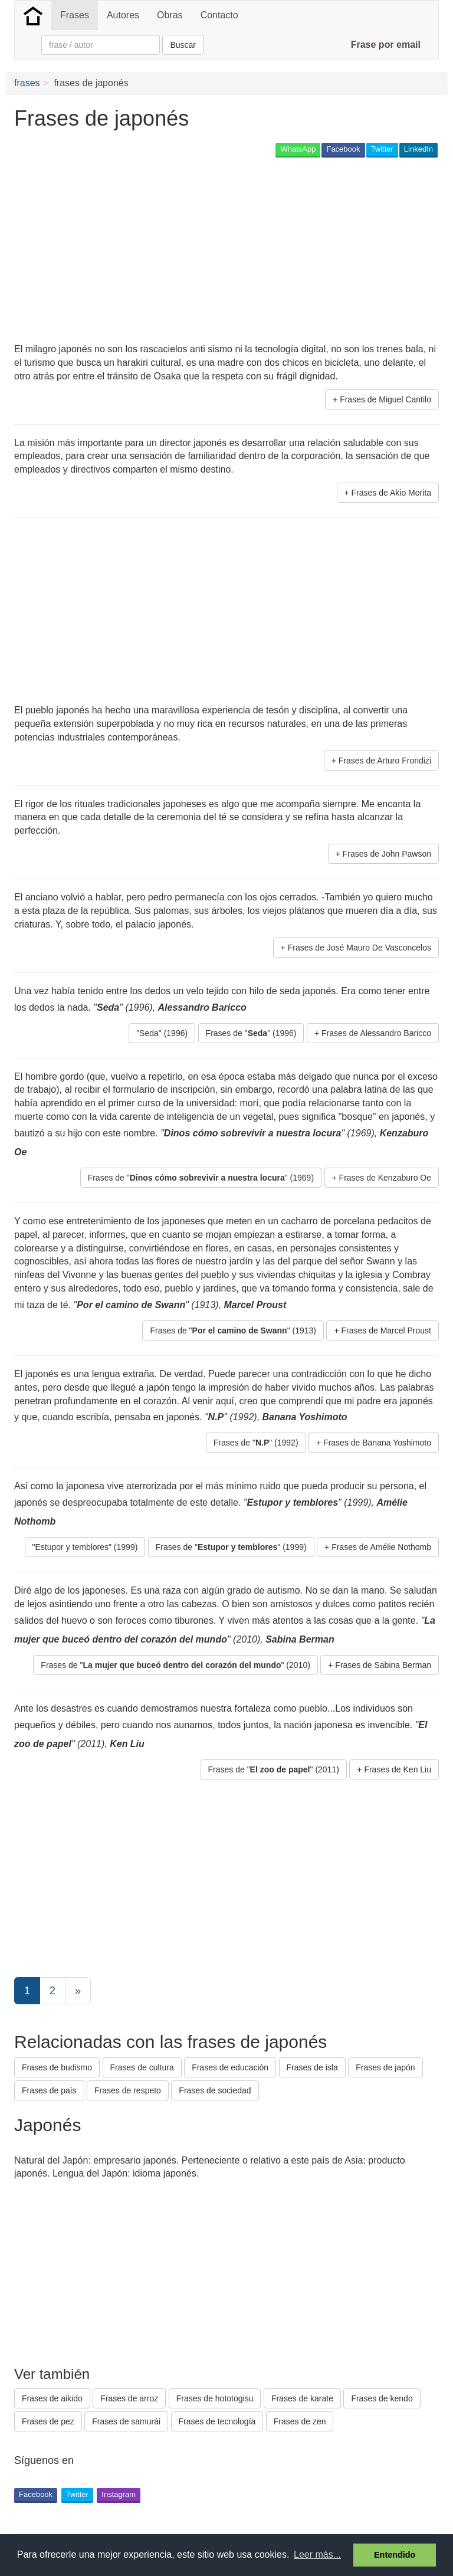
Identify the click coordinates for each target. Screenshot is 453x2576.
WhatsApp (298, 149)
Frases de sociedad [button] (215, 2090)
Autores (123, 15)
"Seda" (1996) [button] (162, 1033)
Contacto (219, 15)
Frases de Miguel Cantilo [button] (385, 399)
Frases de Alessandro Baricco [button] (376, 1033)
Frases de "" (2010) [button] (175, 1665)
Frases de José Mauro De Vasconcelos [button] (359, 947)
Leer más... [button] (317, 2554)
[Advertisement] (152, 251)
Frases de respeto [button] (127, 2090)
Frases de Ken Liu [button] (397, 1769)
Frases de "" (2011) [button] (273, 1769)
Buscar (183, 45)
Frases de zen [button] (300, 2421)
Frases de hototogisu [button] (215, 2398)
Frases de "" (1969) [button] (201, 1177)
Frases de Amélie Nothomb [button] (381, 1547)
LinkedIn (418, 149)
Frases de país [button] (49, 2090)
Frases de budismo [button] (57, 2067)
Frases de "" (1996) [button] (251, 1033)
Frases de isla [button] (312, 2067)
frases (27, 83)
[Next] (78, 1990)
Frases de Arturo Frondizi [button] (385, 760)
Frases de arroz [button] (129, 2398)
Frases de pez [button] (48, 2421)
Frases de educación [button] (230, 2067)
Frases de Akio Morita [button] (391, 492)
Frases (74, 15)
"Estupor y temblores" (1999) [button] (85, 1547)
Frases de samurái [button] (126, 2421)
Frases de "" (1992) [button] (256, 1442)
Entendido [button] (394, 2554)
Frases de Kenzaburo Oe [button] (385, 1177)
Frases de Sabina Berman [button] (383, 1665)
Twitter (382, 149)
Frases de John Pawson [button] (387, 853)
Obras (170, 15)
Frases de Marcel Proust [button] (387, 1330)
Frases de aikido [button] (52, 2398)
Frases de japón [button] (385, 2067)
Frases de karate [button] (302, 2398)
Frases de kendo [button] (381, 2398)
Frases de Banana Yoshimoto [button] (377, 1442)
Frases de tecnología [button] (217, 2421)
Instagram (118, 2494)
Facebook (343, 149)
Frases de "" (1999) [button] (231, 1547)
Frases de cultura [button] (142, 2067)
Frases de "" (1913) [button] (233, 1330)
